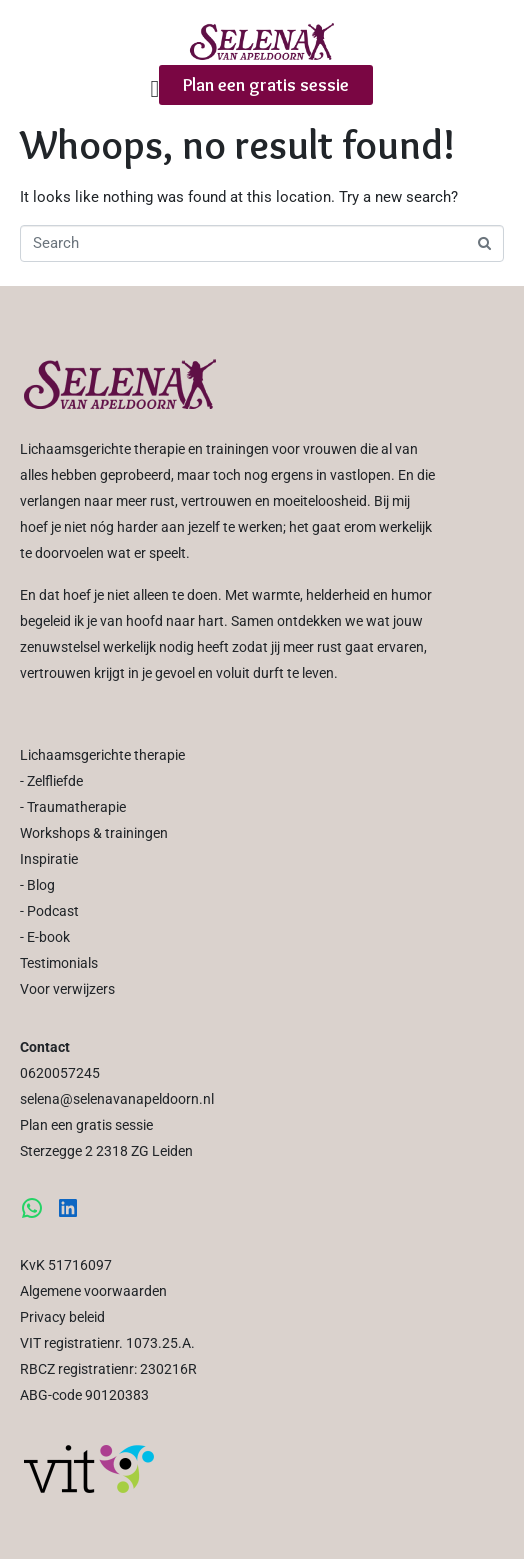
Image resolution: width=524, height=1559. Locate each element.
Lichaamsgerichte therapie (102, 755)
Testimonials (59, 963)
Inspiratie (49, 859)
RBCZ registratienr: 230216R (108, 1369)
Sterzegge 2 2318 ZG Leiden (106, 1151)
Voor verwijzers (67, 989)
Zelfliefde (55, 781)
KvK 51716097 (66, 1265)
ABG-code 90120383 (84, 1395)
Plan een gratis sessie (86, 1125)
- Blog (37, 885)
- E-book (45, 937)
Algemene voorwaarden (93, 1291)
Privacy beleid (62, 1317)
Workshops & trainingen (94, 833)
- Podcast (49, 911)
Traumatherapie (76, 807)
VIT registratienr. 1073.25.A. (107, 1343)
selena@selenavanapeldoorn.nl (117, 1099)
